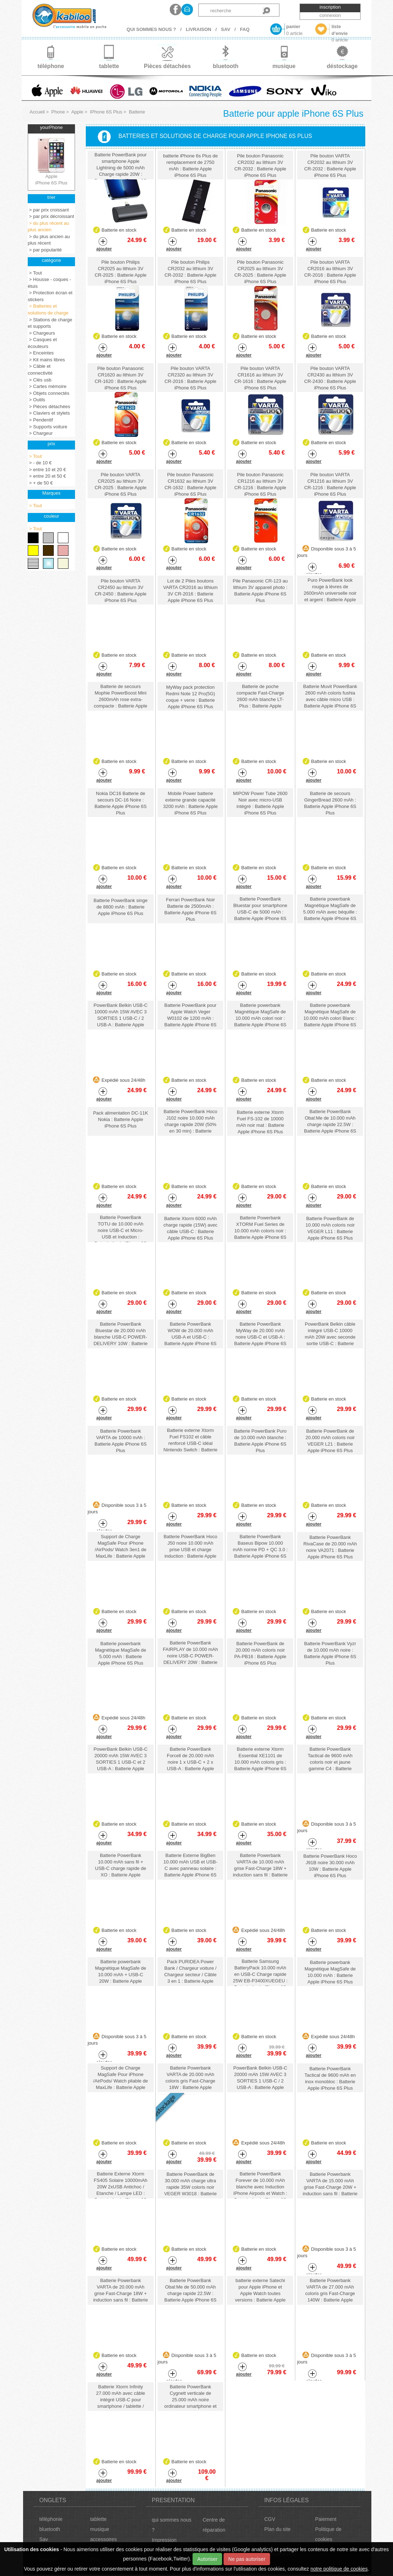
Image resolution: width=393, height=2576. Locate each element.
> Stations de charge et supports (50, 323)
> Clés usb (39, 380)
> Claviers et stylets (49, 413)
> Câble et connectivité (40, 369)
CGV (269, 2519)
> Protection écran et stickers (50, 296)
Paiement (325, 2519)
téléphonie (51, 2519)
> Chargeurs (41, 333)
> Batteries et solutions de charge (48, 309)
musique (99, 2529)
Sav (43, 2539)
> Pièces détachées (49, 406)
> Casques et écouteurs (42, 343)
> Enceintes (41, 353)
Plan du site (277, 2529)
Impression (164, 2540)
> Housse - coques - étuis (49, 283)
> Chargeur (40, 433)
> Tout (35, 273)
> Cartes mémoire (47, 386)
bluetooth (49, 2529)
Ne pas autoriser (246, 2559)
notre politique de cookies (339, 2569)
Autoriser (207, 2559)
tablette (98, 2519)
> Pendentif (40, 420)
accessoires (103, 2539)
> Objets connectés (48, 393)
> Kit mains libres (46, 359)
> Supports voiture (47, 426)
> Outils (36, 399)
